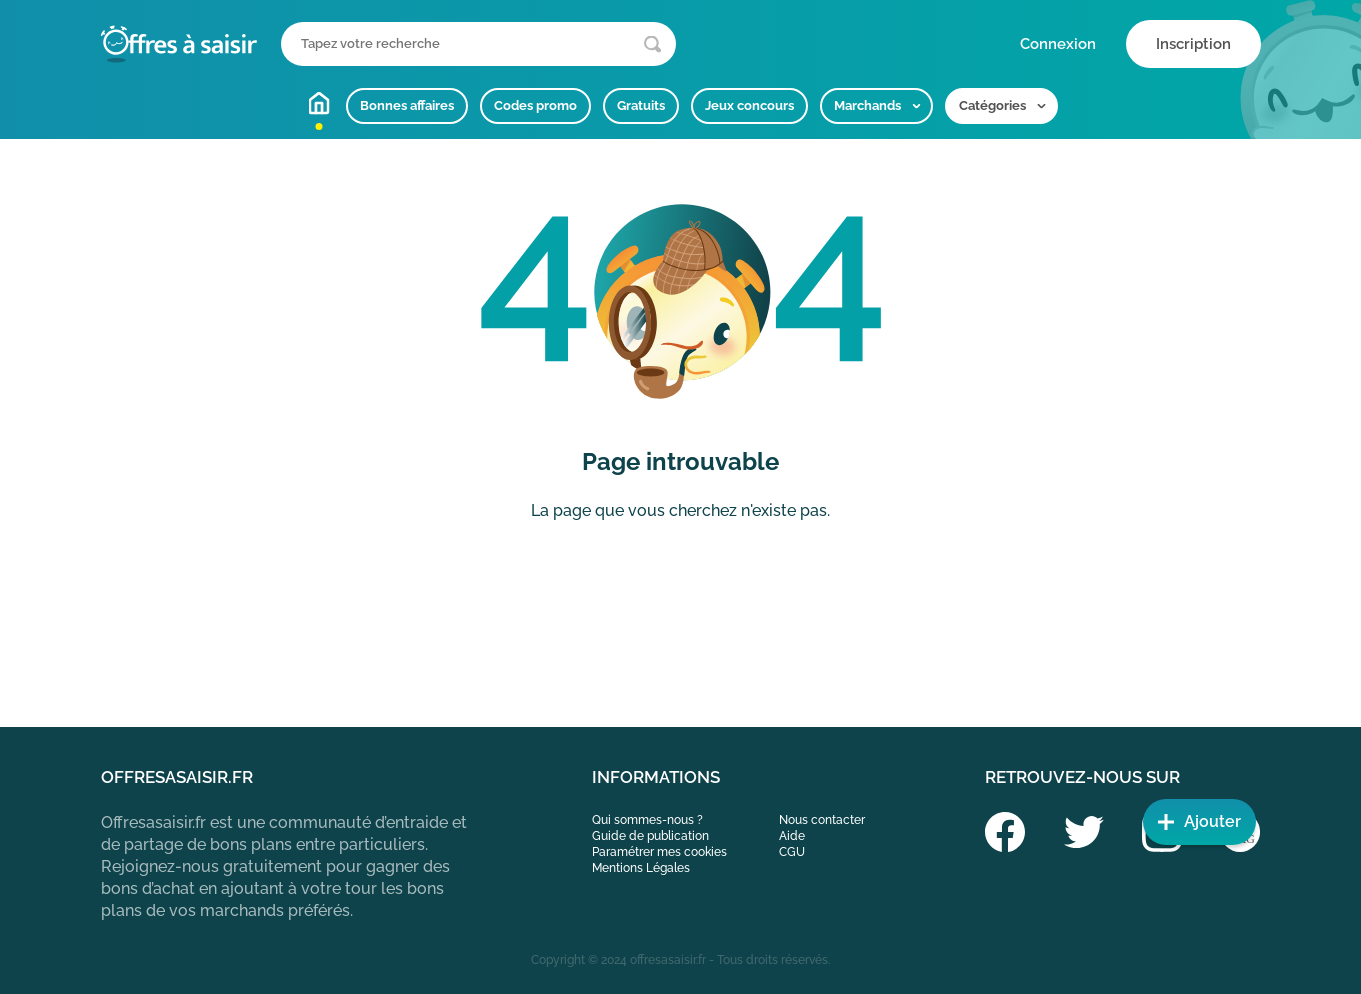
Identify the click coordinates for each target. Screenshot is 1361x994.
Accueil (319, 103)
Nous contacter (822, 820)
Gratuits (641, 105)
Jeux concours (749, 105)
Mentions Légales (641, 868)
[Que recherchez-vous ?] (478, 44)
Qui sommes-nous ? (647, 820)
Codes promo (535, 105)
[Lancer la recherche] (652, 44)
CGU (792, 852)
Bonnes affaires (407, 105)
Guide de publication (650, 836)
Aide (792, 836)
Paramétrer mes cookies (659, 852)
